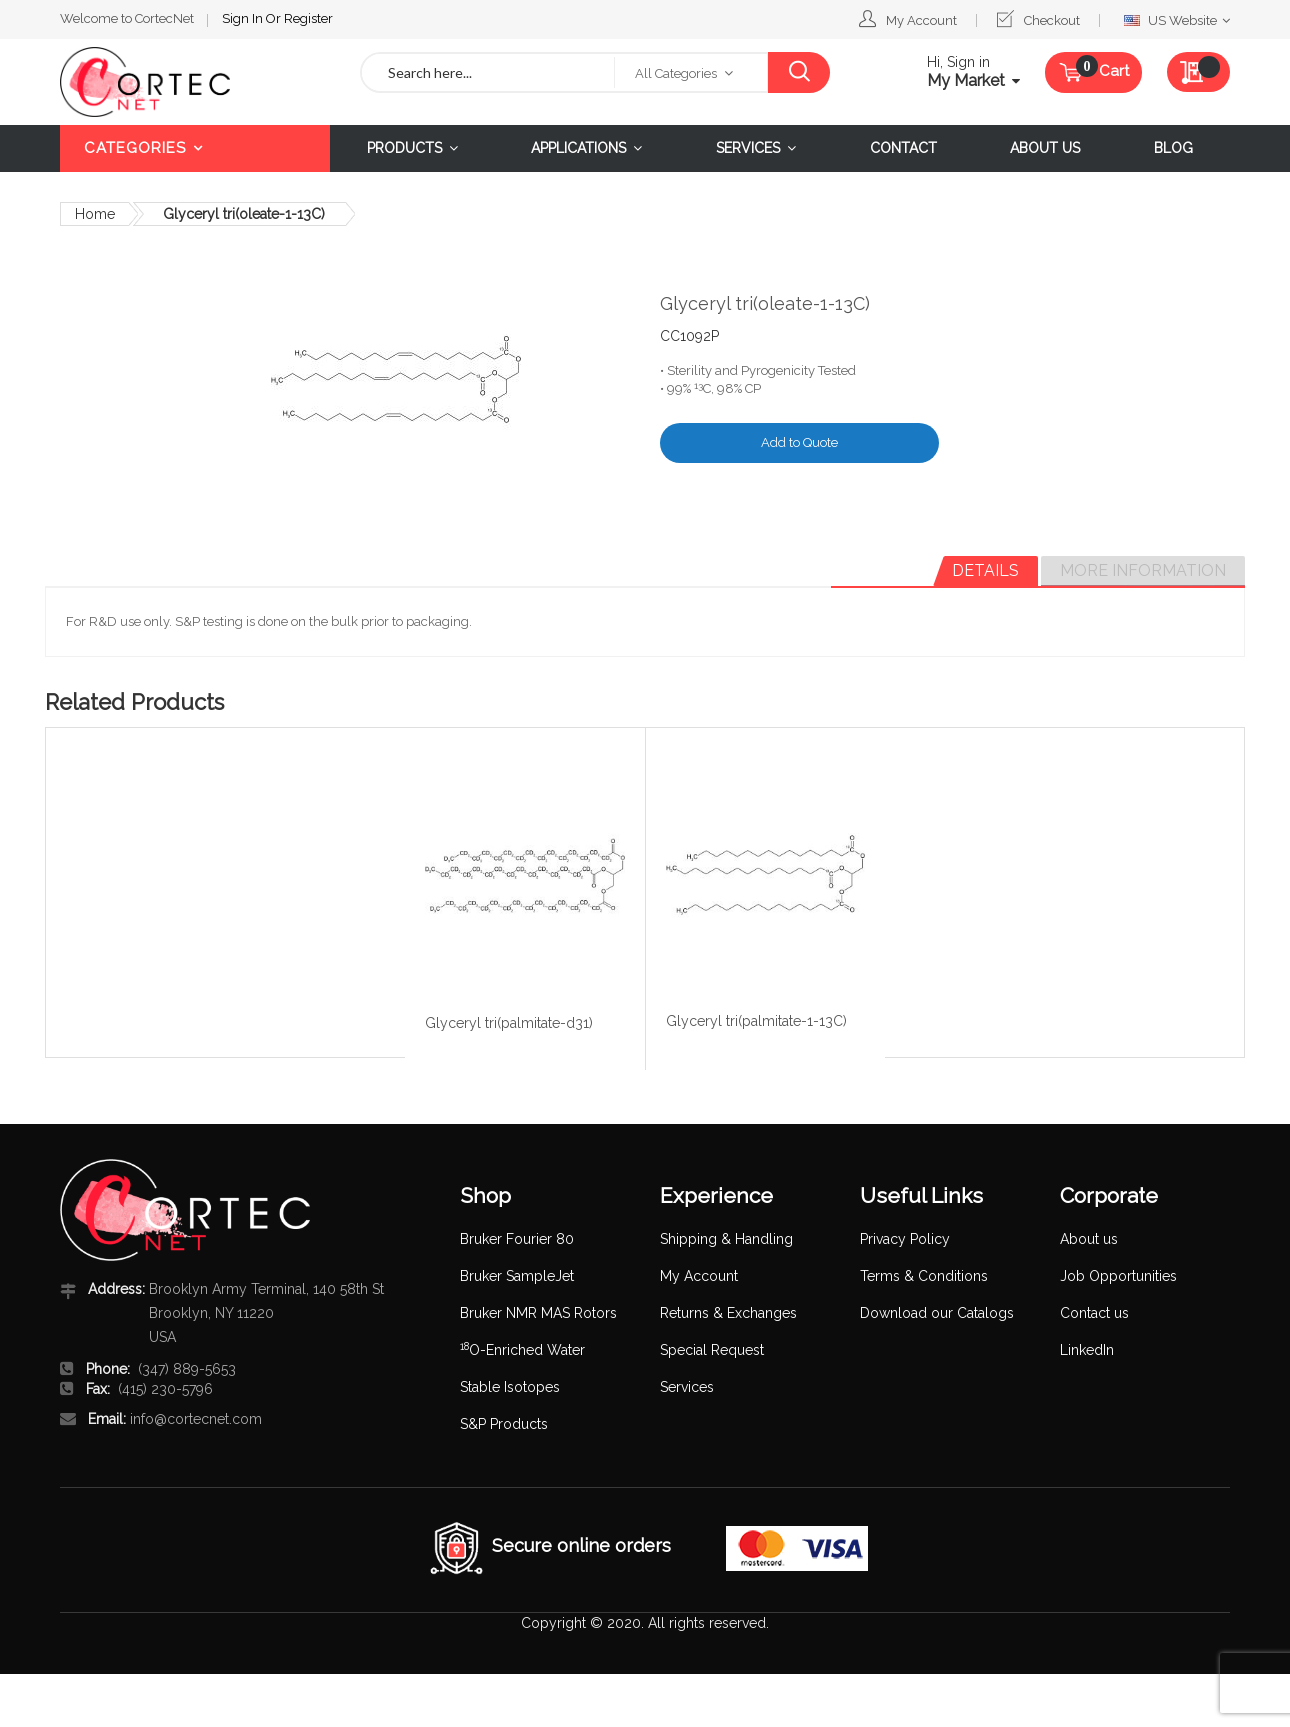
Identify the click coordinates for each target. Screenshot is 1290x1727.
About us (1089, 1239)
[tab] (985, 571)
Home (95, 214)
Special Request (712, 1350)
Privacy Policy (905, 1239)
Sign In (244, 18)
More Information (1143, 570)
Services (687, 1387)
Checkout (1052, 20)
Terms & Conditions (924, 1276)
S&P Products (504, 1424)
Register (308, 18)
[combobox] (488, 72)
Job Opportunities (1118, 1276)
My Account (921, 20)
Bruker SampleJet (517, 1276)
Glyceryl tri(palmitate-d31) (509, 1023)
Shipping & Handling (726, 1239)
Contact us (1094, 1313)
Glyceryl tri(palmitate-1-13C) (756, 1021)
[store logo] (195, 81)
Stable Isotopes (510, 1387)
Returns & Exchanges (728, 1313)
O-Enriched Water (522, 1350)
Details (985, 570)
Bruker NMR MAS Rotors (538, 1313)
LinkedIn (1087, 1350)
